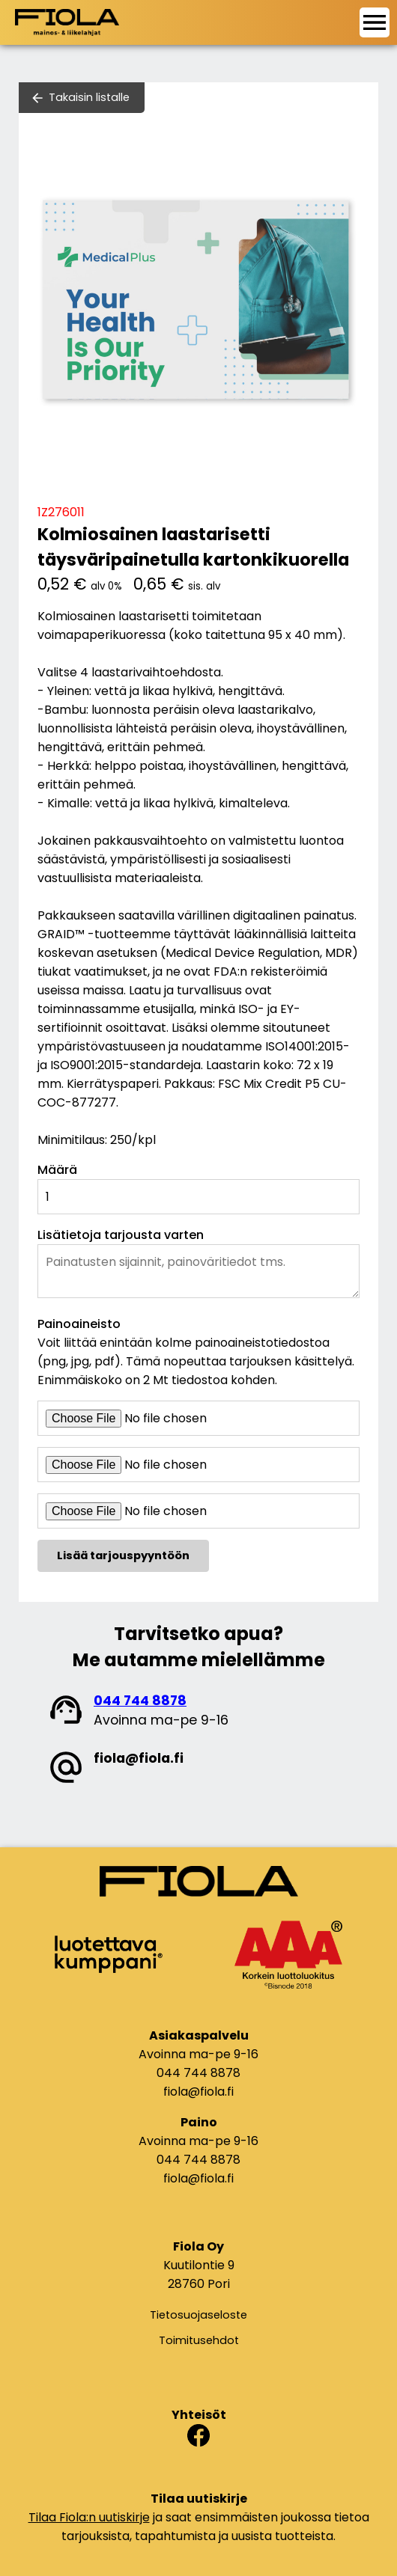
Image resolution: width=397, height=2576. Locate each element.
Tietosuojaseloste (198, 2314)
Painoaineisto (79, 1324)
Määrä (57, 1169)
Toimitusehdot (199, 2340)
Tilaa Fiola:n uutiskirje (89, 2517)
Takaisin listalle (89, 97)
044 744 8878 (140, 1701)
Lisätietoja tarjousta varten (120, 1234)
